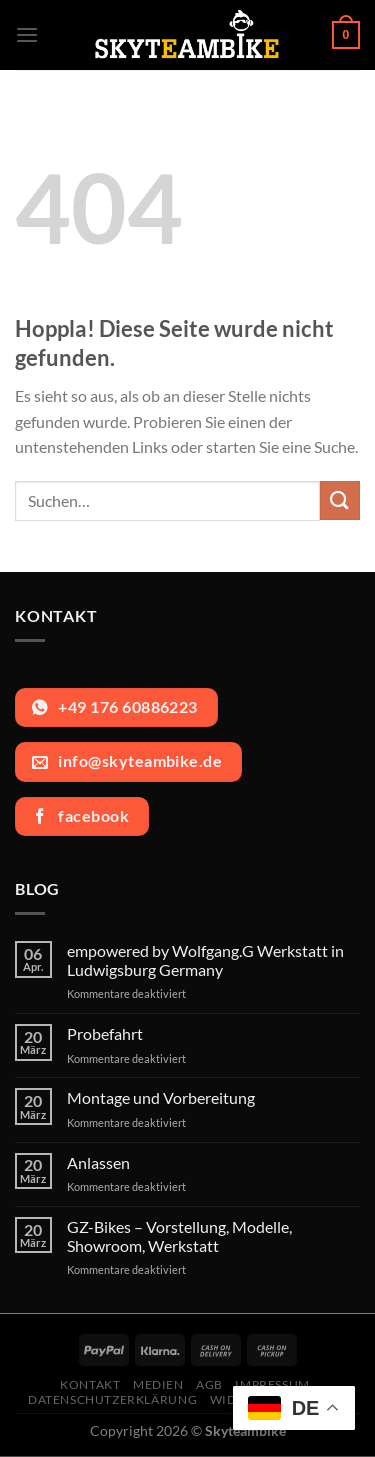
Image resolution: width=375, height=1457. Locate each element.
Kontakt (90, 1384)
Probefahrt (105, 1033)
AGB (209, 1384)
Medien (158, 1384)
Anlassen (98, 1162)
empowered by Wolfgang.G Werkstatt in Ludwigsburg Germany (205, 960)
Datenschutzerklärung (112, 1399)
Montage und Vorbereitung (161, 1097)
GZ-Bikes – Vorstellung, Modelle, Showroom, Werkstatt (179, 1236)
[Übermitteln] (340, 500)
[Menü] (27, 34)
